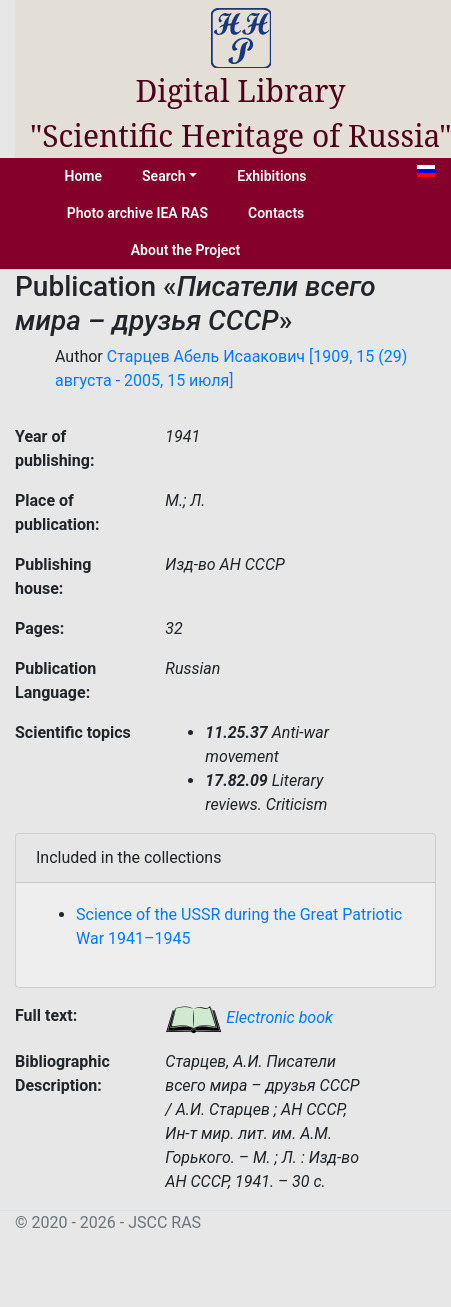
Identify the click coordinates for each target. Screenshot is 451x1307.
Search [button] (164, 176)
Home (84, 176)
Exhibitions (271, 176)
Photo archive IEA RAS (137, 213)
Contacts (276, 213)
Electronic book (249, 1017)
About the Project (186, 250)
